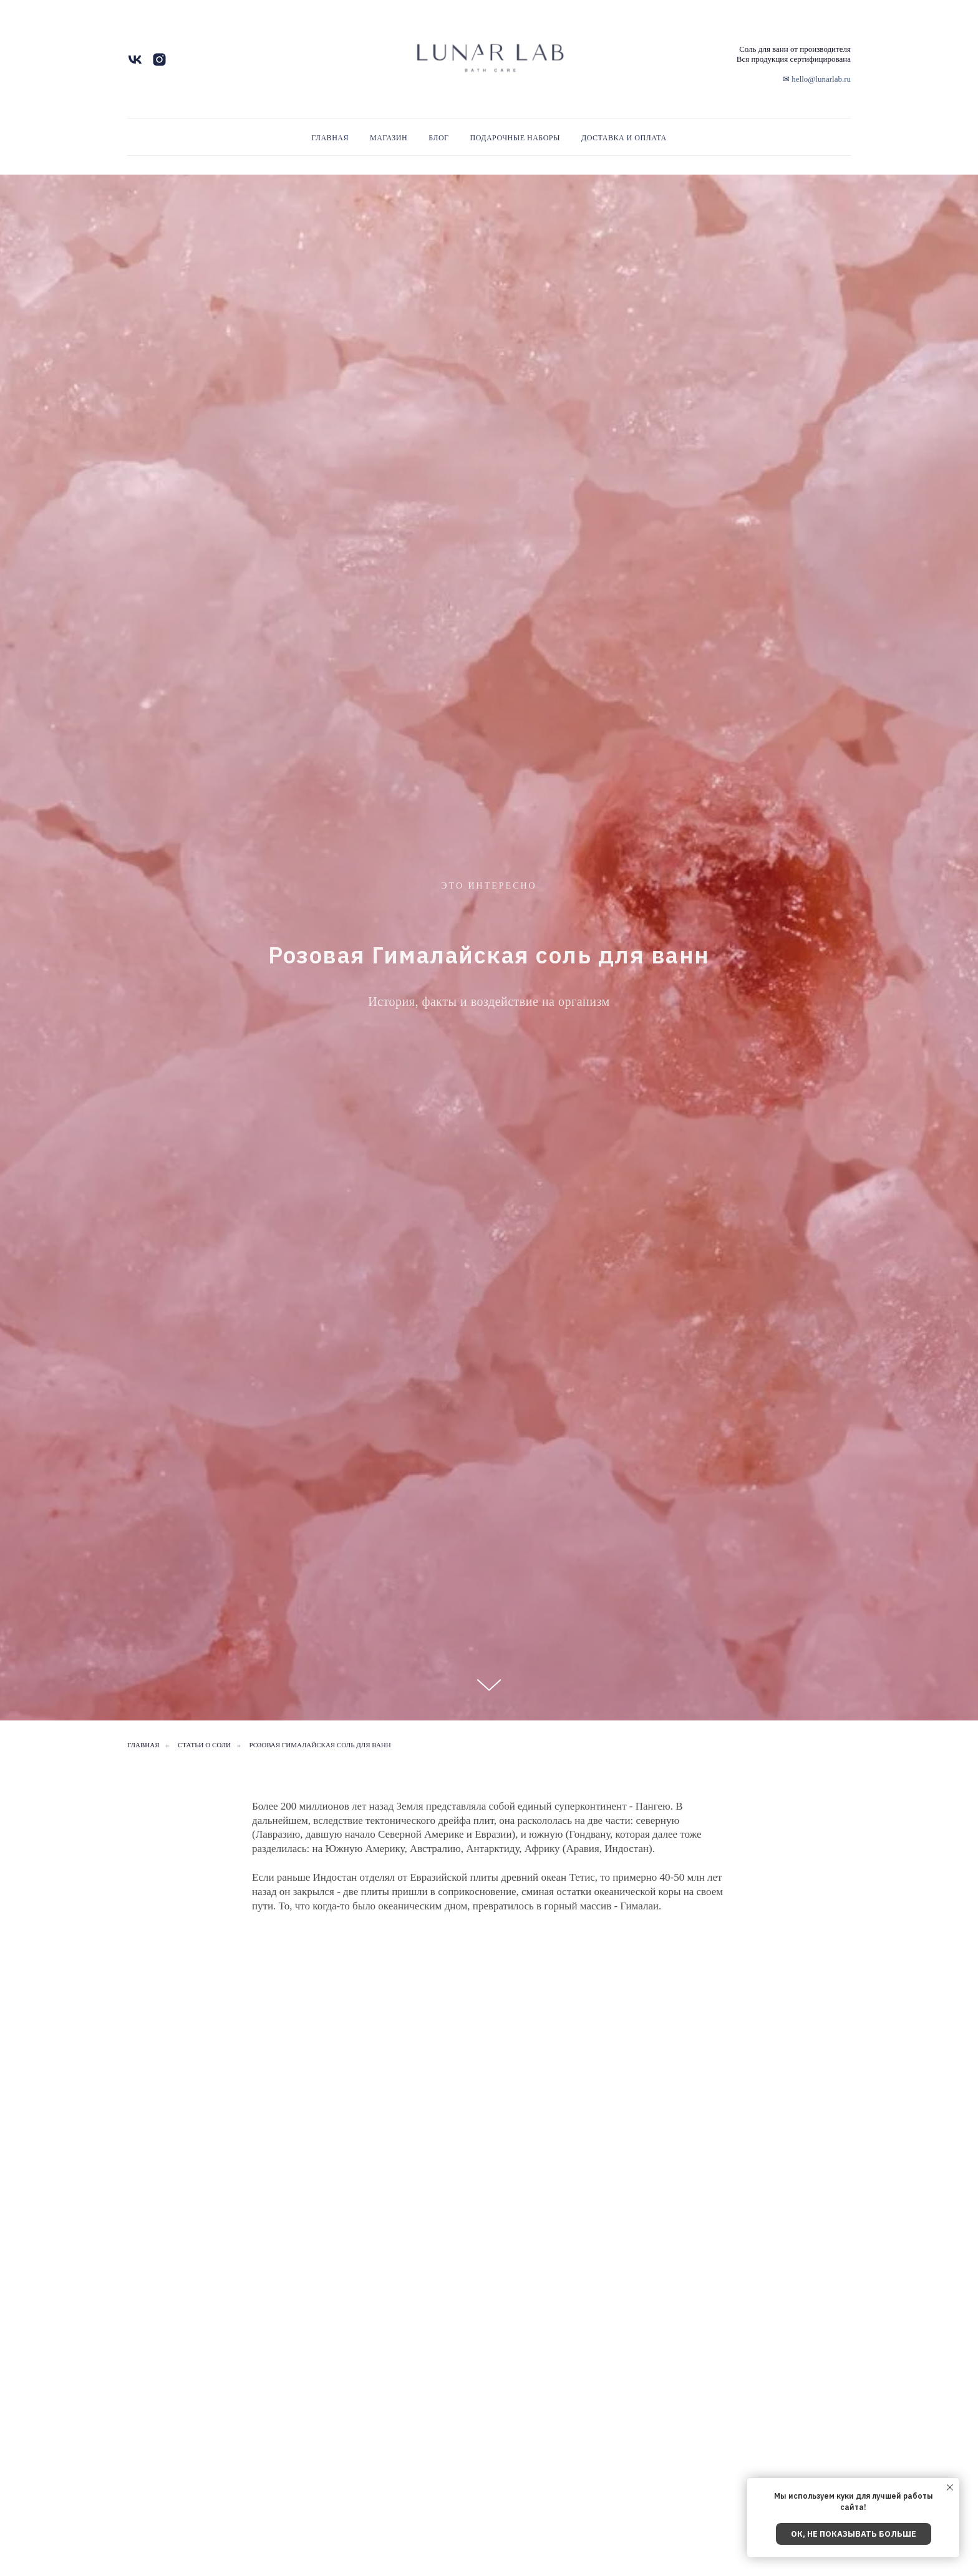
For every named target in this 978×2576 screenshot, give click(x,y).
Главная (330, 137)
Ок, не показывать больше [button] (853, 2534)
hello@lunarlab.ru (821, 79)
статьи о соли (204, 1745)
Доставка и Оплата (624, 137)
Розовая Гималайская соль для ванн (320, 1745)
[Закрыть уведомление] (950, 2487)
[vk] (135, 64)
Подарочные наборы (515, 137)
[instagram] (159, 64)
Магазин (388, 137)
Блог (438, 137)
